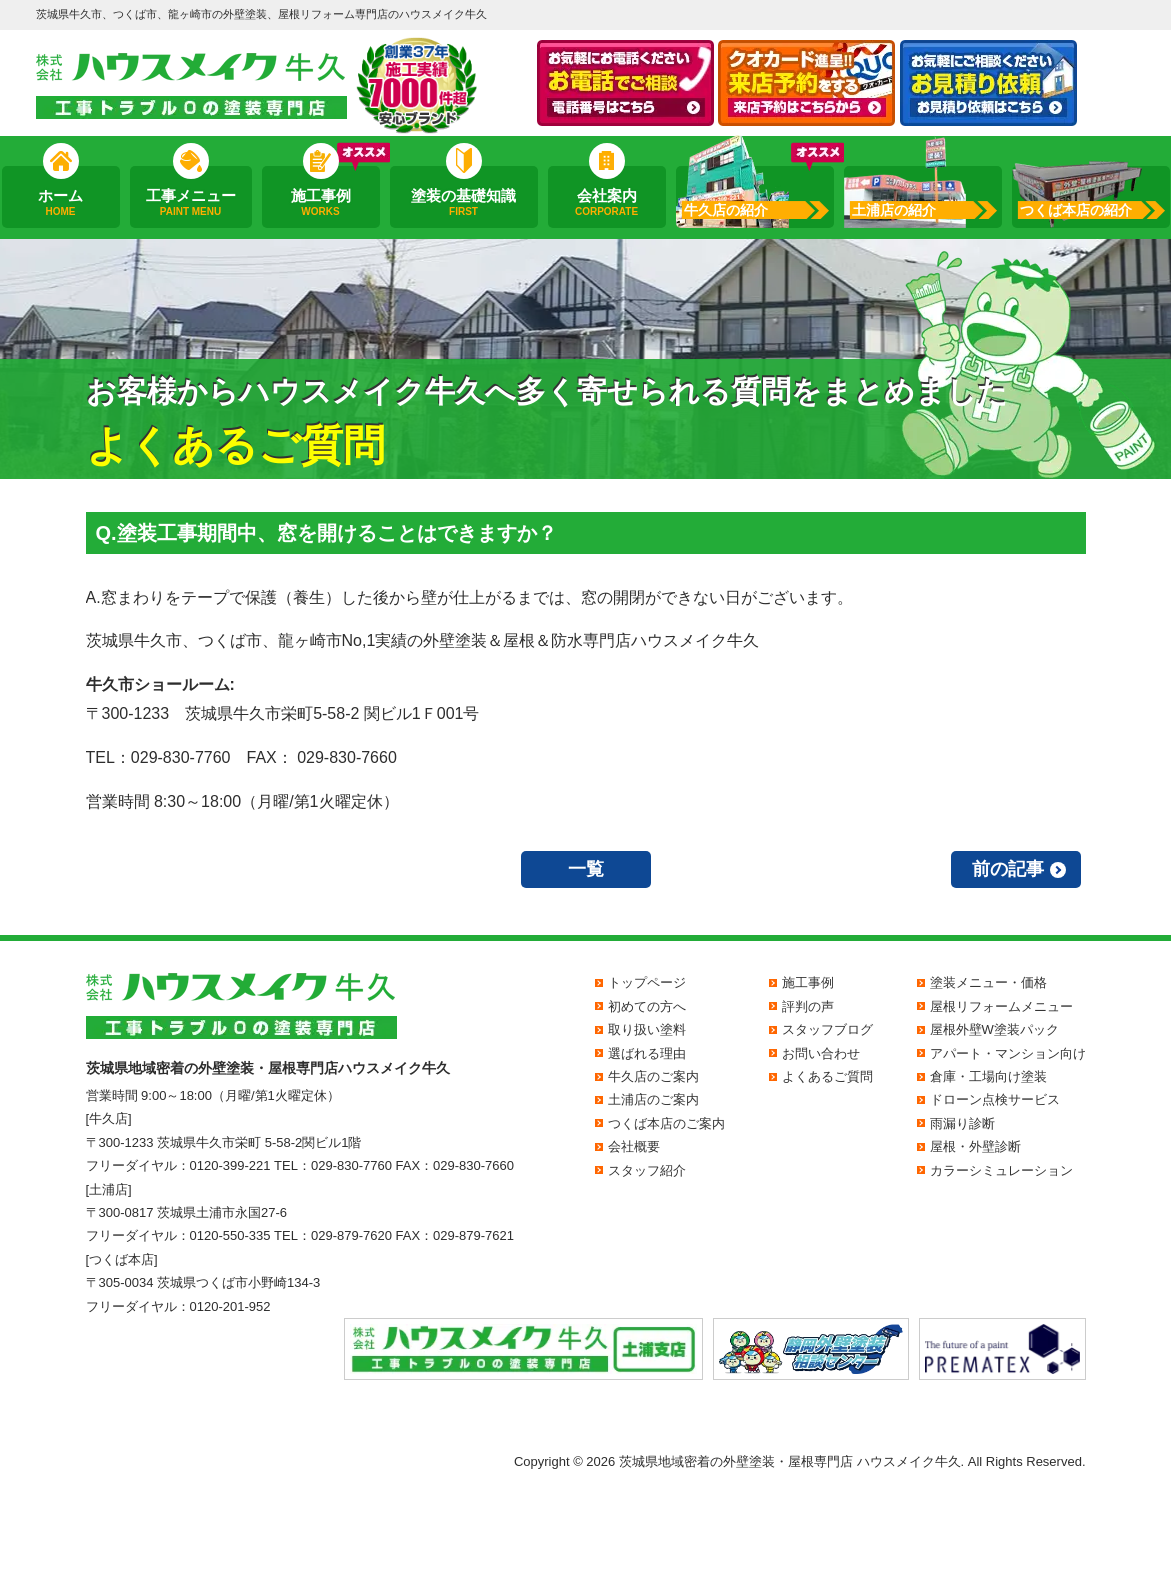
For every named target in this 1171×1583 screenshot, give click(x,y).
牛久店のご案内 (653, 1076)
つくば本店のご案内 (666, 1123)
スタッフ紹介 (647, 1170)
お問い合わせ (821, 1053)
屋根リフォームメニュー (1001, 1006)
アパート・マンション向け (1008, 1053)
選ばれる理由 (647, 1053)
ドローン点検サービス (995, 1099)
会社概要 (634, 1146)
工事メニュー (190, 203)
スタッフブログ (827, 1029)
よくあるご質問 (827, 1076)
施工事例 (320, 203)
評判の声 (808, 1006)
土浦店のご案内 (653, 1099)
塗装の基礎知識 (464, 203)
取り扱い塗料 (647, 1029)
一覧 (586, 869)
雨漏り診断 (962, 1123)
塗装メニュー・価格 (988, 982)
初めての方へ (647, 1006)
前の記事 (1008, 869)
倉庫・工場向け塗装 (988, 1076)
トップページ (647, 982)
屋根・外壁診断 (975, 1146)
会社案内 (606, 203)
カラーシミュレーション (1001, 1170)
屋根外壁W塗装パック (994, 1029)
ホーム (60, 203)
